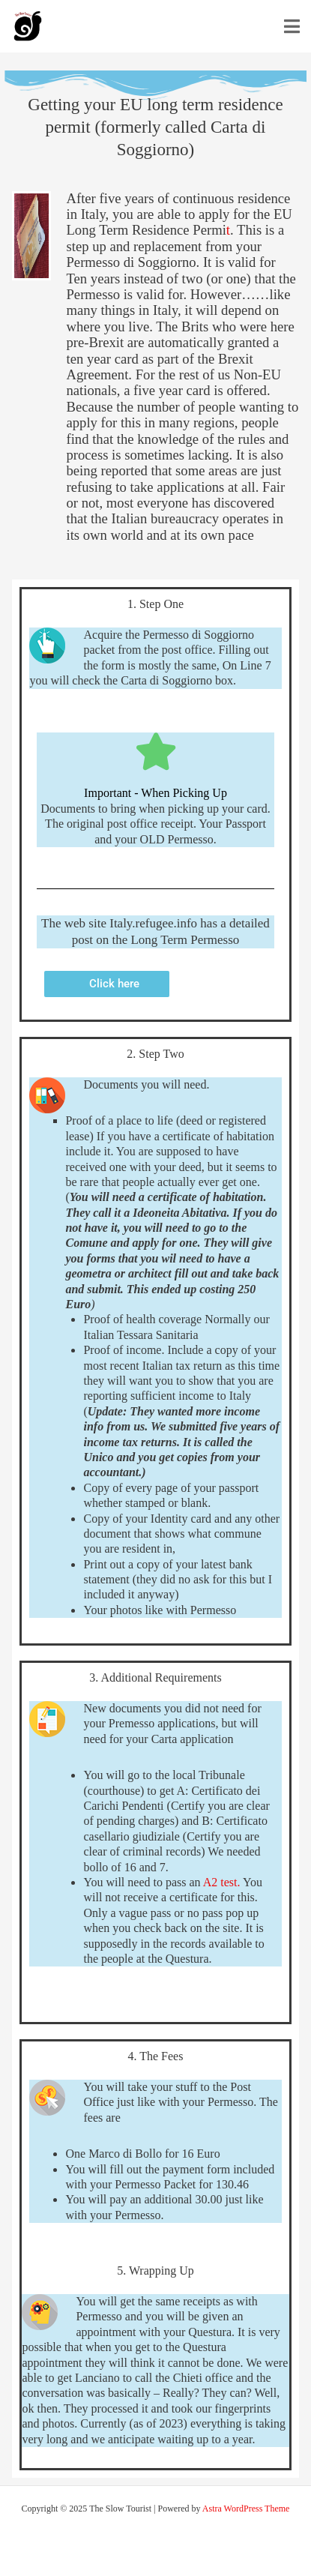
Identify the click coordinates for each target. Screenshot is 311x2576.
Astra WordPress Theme (246, 2508)
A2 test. (222, 1882)
